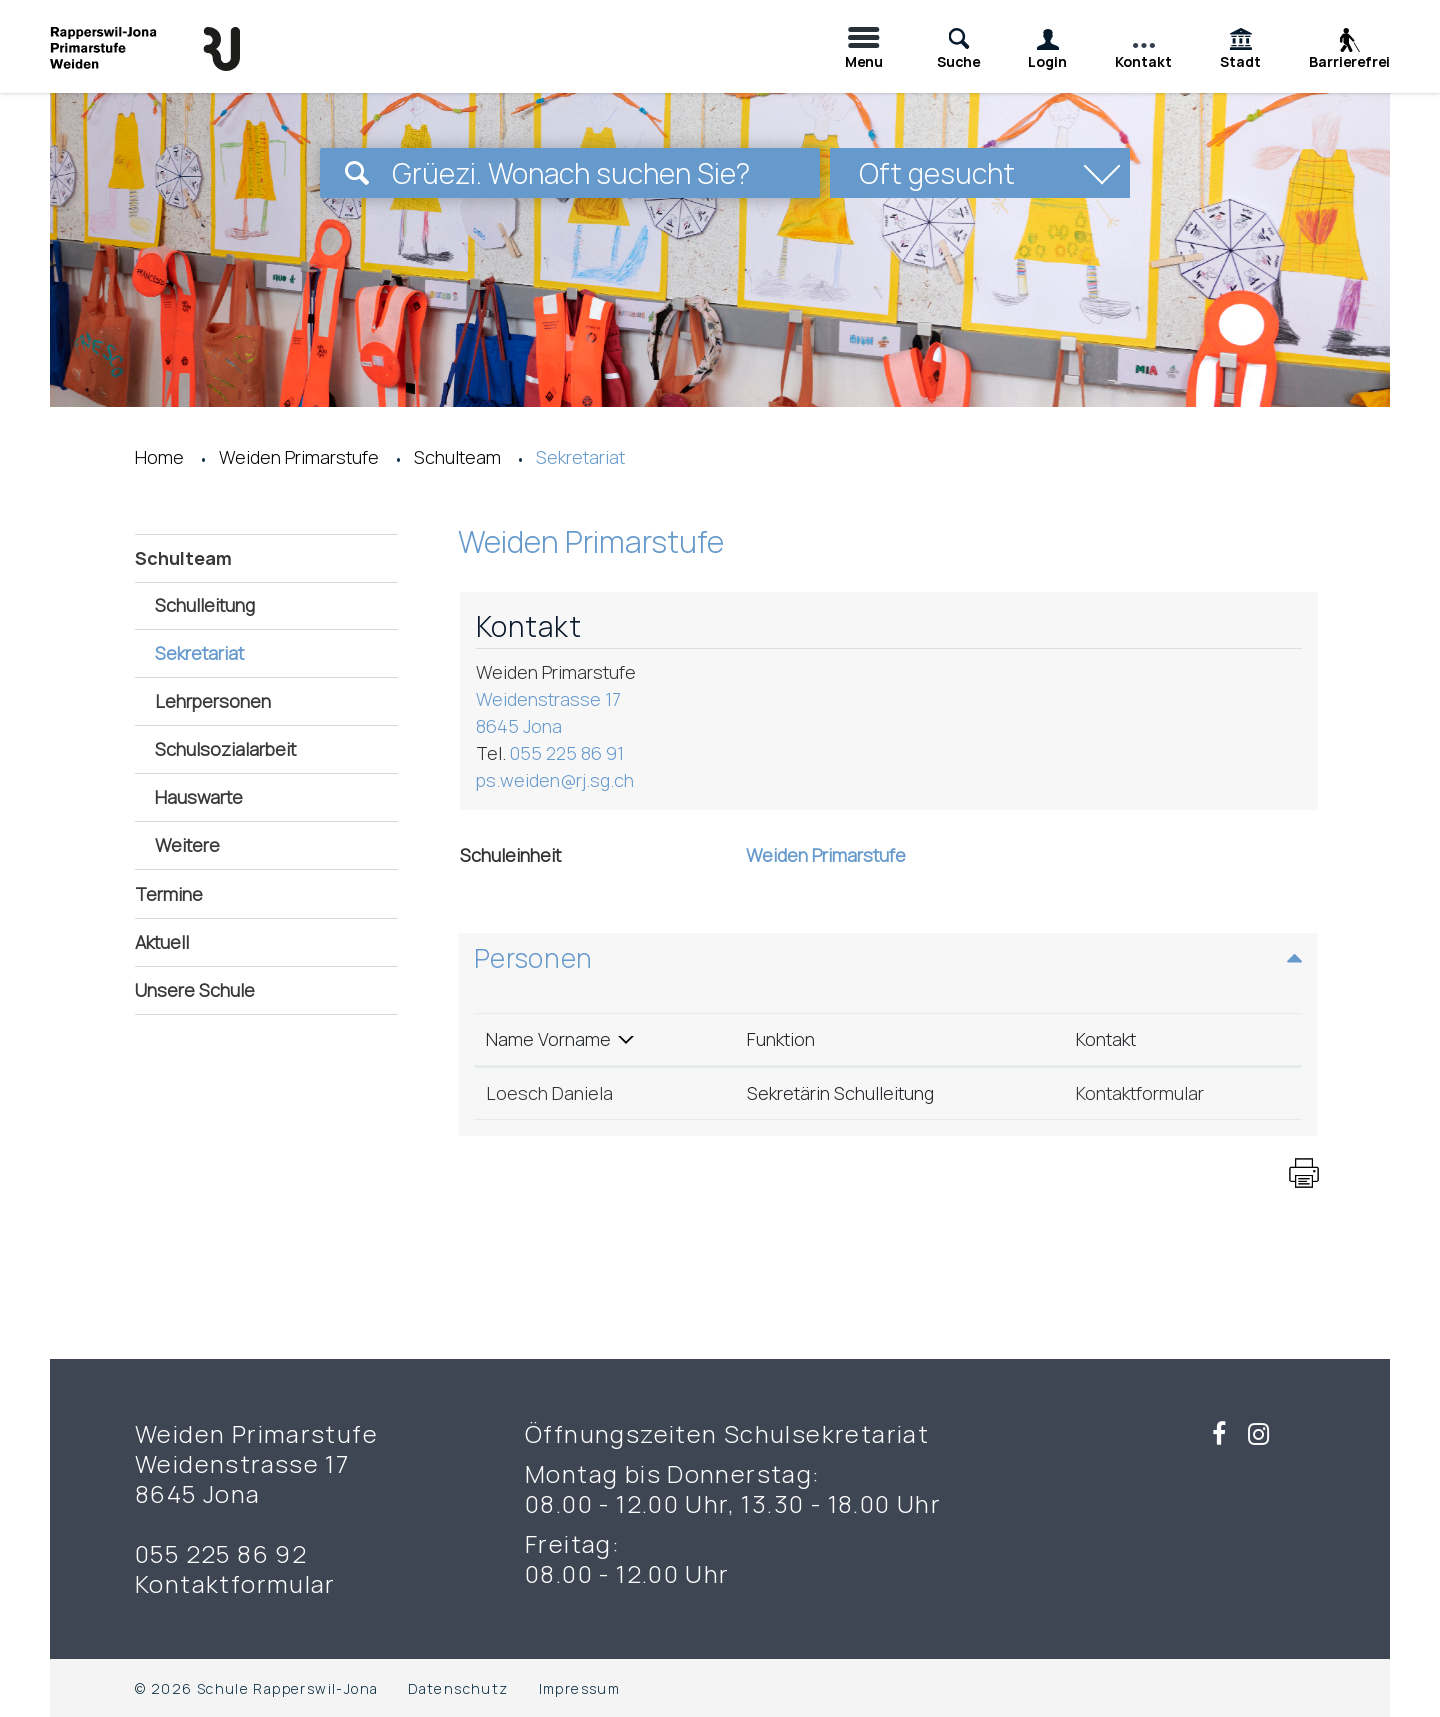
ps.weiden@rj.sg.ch (555, 780)
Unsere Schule (195, 990)
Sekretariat (254, 652)
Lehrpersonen (213, 701)
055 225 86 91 (567, 753)
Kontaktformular (1140, 1093)
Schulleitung (205, 605)
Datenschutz (458, 1688)
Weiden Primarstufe (826, 855)
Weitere (187, 845)
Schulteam (183, 558)
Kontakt (1106, 1039)
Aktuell (162, 942)
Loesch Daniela (549, 1093)
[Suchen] (357, 173)
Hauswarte (199, 797)
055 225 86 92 (221, 1554)
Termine (169, 894)
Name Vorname (548, 1039)
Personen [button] (533, 958)
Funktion (781, 1039)
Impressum (580, 1688)
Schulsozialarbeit (225, 749)
